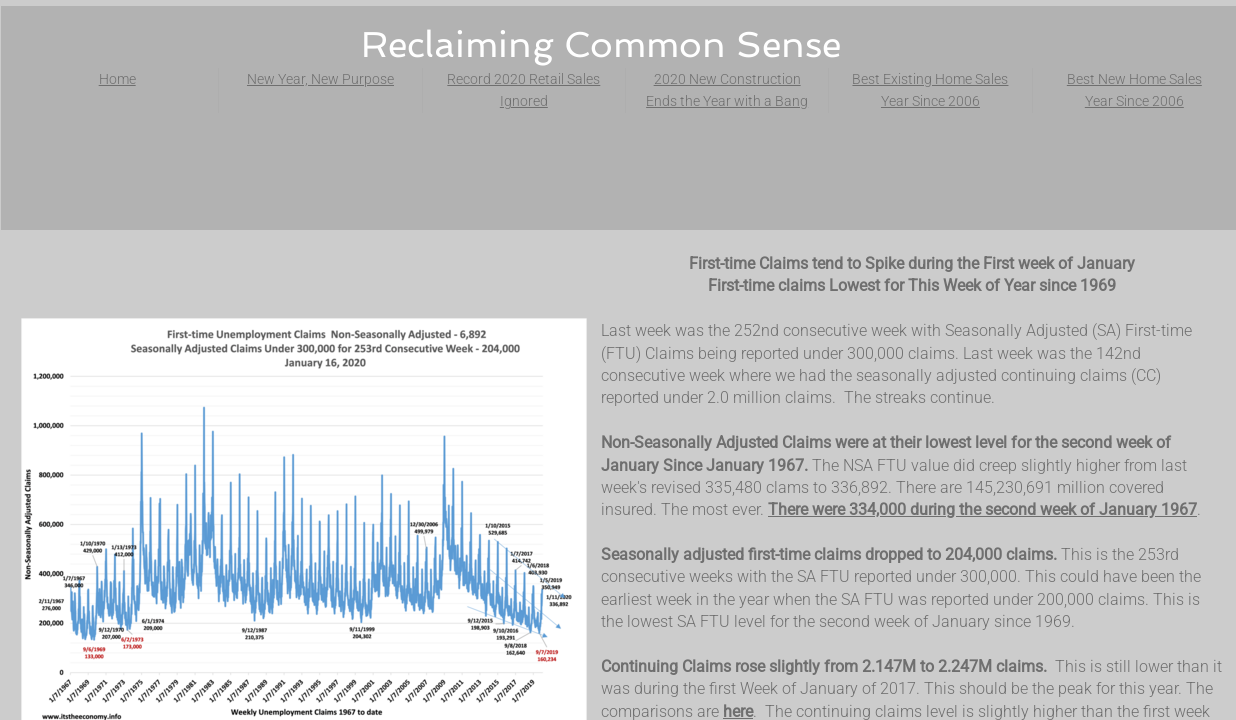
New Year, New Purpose (320, 79)
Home (117, 79)
